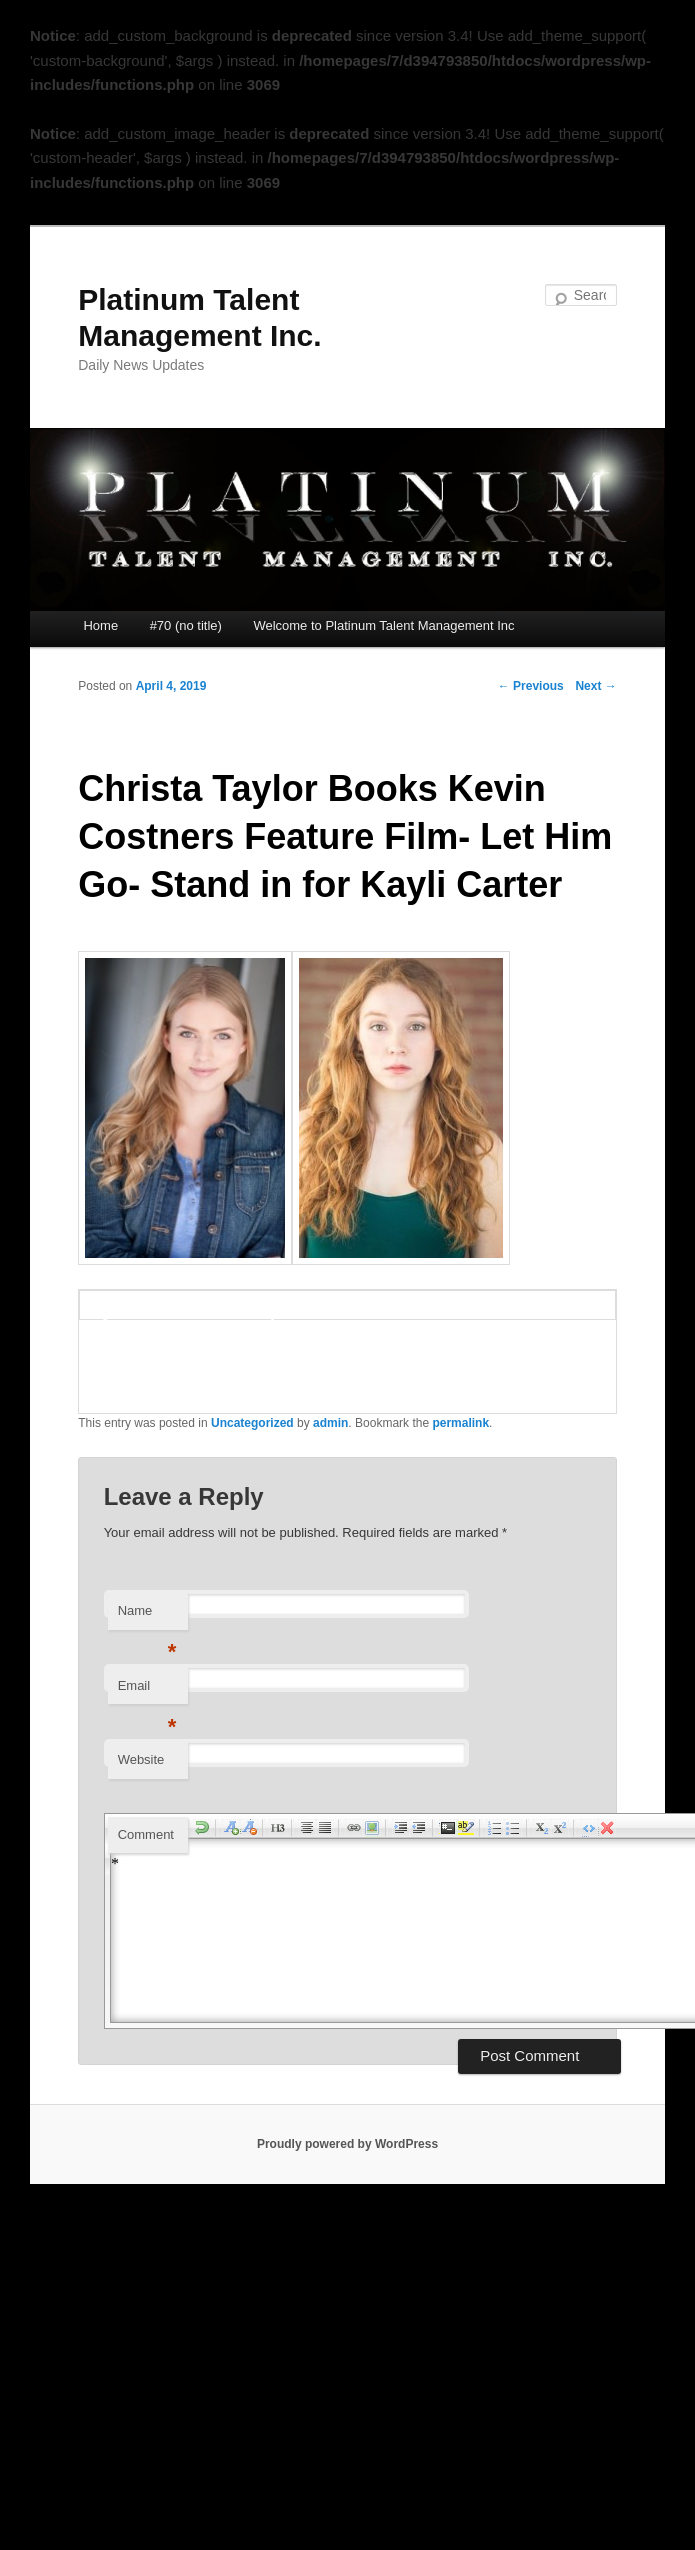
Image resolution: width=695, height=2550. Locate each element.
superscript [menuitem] (560, 1828)
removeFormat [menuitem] (607, 1828)
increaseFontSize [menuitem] (231, 1828)
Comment (146, 1834)
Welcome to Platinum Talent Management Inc (383, 625)
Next (595, 686)
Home (100, 625)
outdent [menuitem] (419, 1828)
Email (147, 1691)
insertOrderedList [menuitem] (495, 1828)
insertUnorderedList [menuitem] (513, 1828)
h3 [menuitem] (278, 1828)
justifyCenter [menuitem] (307, 1828)
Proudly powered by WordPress (347, 2144)
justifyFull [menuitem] (325, 1828)
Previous (531, 686)
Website (141, 1759)
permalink (460, 1423)
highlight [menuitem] (466, 1828)
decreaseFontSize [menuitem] (249, 1828)
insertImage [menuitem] (372, 1828)
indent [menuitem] (401, 1828)
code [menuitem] (448, 1828)
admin (330, 1423)
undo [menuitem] (202, 1828)
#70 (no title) (186, 625)
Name (147, 1616)
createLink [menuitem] (354, 1828)
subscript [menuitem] (542, 1828)
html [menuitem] (589, 1828)
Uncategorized (252, 1423)
